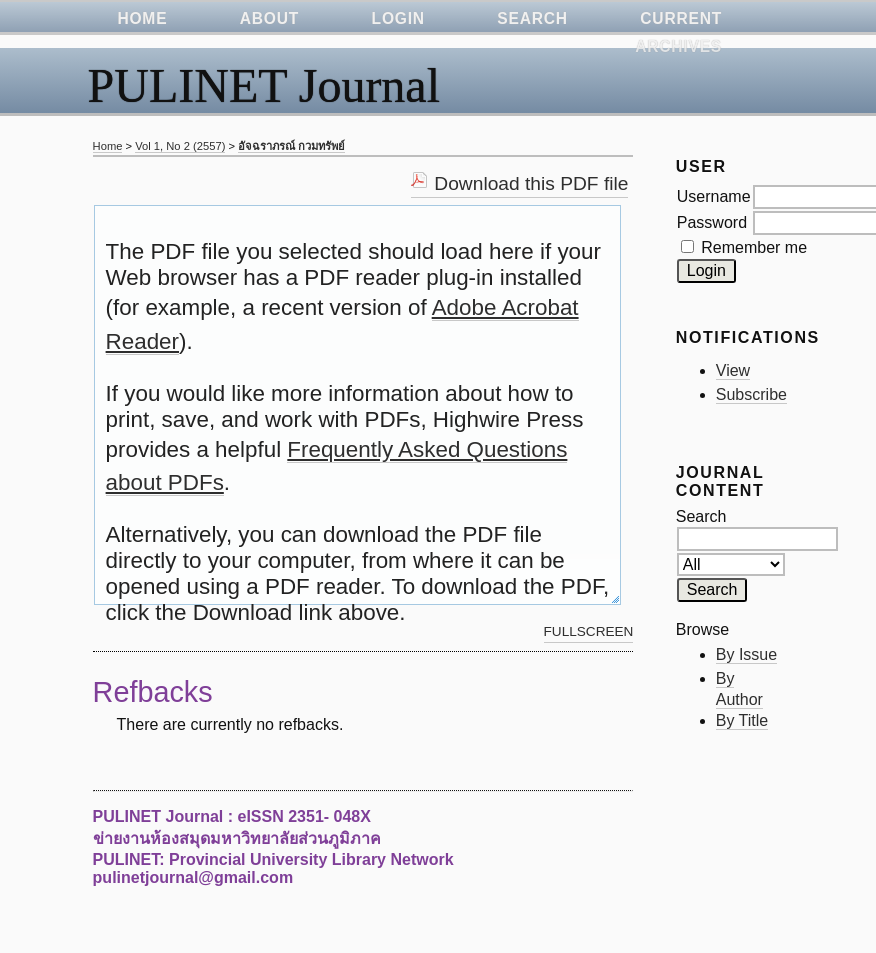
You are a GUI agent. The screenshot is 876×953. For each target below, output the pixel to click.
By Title (742, 720)
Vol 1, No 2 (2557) (180, 146)
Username (714, 196)
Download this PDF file (531, 183)
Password (712, 222)
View (733, 370)
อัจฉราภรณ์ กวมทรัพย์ (291, 146)
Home (108, 146)
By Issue (746, 654)
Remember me (754, 247)
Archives (678, 46)
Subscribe (751, 394)
